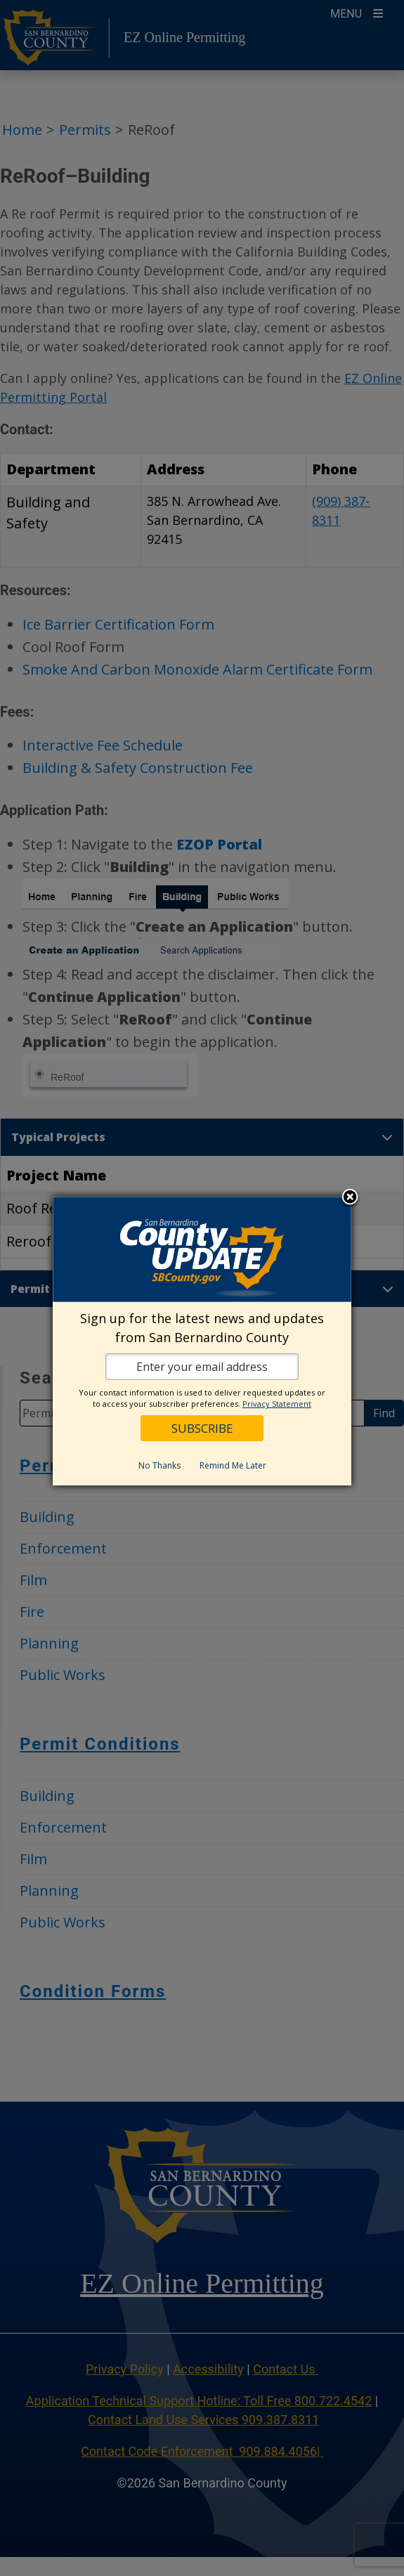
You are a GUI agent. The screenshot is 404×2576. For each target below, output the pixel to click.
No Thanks (159, 1465)
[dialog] (202, 1341)
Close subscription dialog (349, 1198)
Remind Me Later (233, 1465)
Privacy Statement (276, 1403)
